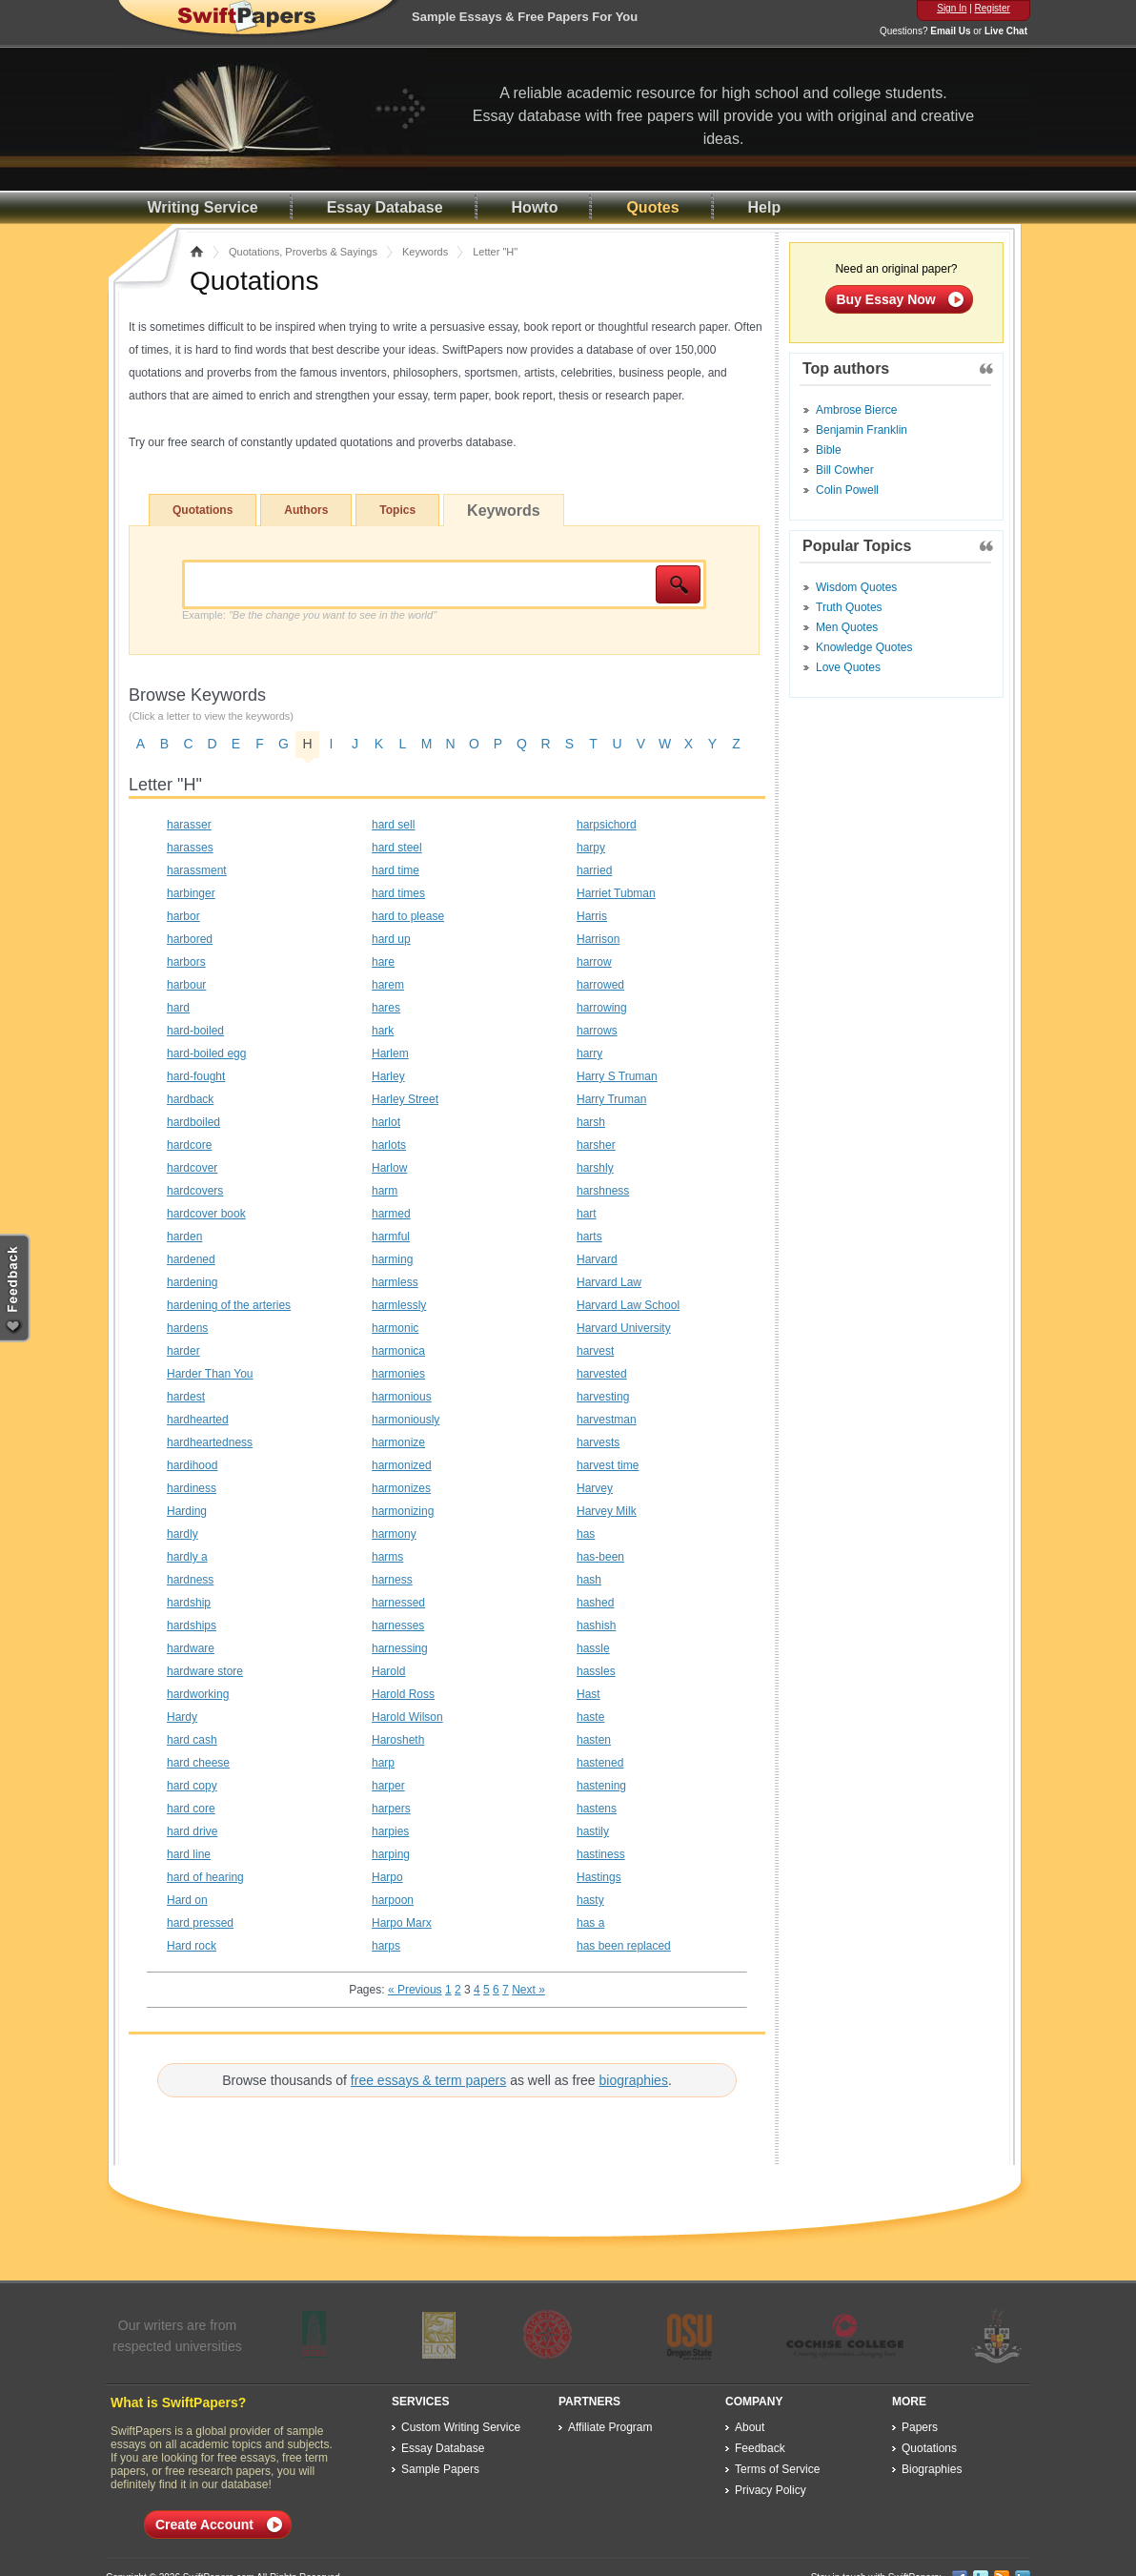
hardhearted (198, 1419)
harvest (595, 1351)
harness (392, 1579)
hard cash (192, 1740)
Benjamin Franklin (861, 430)
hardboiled (193, 1122)
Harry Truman (611, 1099)
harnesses (398, 1625)
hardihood (192, 1465)
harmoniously (405, 1419)
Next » (528, 1989)
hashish (596, 1625)
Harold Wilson (407, 1717)
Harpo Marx (402, 1923)
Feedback (760, 2448)
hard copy (192, 1785)
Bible (829, 450)
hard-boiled (195, 1030)
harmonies (398, 1373)
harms (387, 1557)
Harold (388, 1671)
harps (386, 1945)
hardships (191, 1625)
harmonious (402, 1396)
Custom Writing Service (460, 2427)
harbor (183, 916)
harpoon (393, 1900)
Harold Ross (403, 1694)
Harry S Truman (617, 1076)
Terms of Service (777, 2469)
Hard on (187, 1900)
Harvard (597, 1259)
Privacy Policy (770, 2490)
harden (184, 1236)
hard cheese (198, 1762)
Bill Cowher (845, 470)
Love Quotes (848, 667)
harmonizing (403, 1511)
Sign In (951, 8)
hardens (187, 1328)
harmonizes (401, 1488)
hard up (391, 939)
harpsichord (607, 824)
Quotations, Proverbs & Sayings (303, 251)
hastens (597, 1808)
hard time (395, 870)
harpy (591, 847)
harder (183, 1351)
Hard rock (191, 1945)
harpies (390, 1831)
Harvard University (624, 1328)
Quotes (652, 207)
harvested (602, 1373)
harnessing (400, 1648)
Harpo (387, 1877)
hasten (594, 1740)
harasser (189, 824)
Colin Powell (847, 490)
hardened (191, 1259)
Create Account (204, 2524)
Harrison (598, 939)
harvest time (608, 1465)
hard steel (397, 847)
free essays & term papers (428, 2080)
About (749, 2427)
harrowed (600, 985)
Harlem (390, 1053)
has (586, 1534)
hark (383, 1030)
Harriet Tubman (616, 893)
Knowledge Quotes (864, 647)
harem (388, 985)
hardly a (187, 1557)
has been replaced (624, 1945)
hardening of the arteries (229, 1305)
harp (383, 1762)
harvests (598, 1442)
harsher (596, 1145)
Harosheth (398, 1740)
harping (391, 1854)
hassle (593, 1648)
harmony (394, 1534)
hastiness (601, 1854)
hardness (190, 1579)
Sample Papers (440, 2469)
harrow (594, 962)
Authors (306, 510)
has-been (600, 1557)
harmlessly (399, 1305)
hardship (189, 1602)
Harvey (595, 1488)
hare (383, 962)
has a (590, 1923)
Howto (535, 207)
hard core (191, 1808)
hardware (190, 1648)
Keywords (425, 251)
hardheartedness (210, 1442)
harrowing (602, 1007)
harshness (603, 1190)
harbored (190, 939)
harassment (197, 870)
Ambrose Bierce (856, 410)
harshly (595, 1168)
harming (392, 1259)
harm (384, 1190)
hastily (593, 1831)
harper (388, 1785)
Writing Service (203, 207)
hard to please (408, 916)
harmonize (398, 1442)
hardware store (205, 1671)
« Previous (415, 1989)
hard (178, 1007)
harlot (386, 1122)
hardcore (189, 1145)
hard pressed (200, 1923)
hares (386, 1007)
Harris (592, 916)
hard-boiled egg (206, 1053)
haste (590, 1717)
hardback (190, 1099)
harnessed (398, 1602)
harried (594, 870)
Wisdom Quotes (856, 587)
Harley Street (405, 1099)
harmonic (395, 1328)
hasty (590, 1900)
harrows (597, 1030)
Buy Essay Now (886, 299)
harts (589, 1236)
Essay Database (385, 207)
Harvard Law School (628, 1305)
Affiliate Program (610, 2427)
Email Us (950, 31)
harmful (391, 1236)
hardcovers (195, 1190)
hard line (189, 1854)
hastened (600, 1762)
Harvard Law (609, 1282)
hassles (596, 1671)
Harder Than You (210, 1373)
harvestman (607, 1419)
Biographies (932, 2469)
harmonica (398, 1351)
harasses (190, 847)
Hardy (182, 1717)
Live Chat (1005, 31)
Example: (309, 615)
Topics (397, 510)
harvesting (603, 1396)
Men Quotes (847, 627)
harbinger (191, 893)
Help (764, 207)
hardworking (198, 1694)
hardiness (191, 1488)
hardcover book (206, 1213)
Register (992, 8)
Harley (388, 1076)
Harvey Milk (607, 1511)
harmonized (402, 1465)
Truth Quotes (849, 607)
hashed (595, 1602)
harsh (591, 1122)
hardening (192, 1282)
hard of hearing (205, 1877)
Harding (187, 1511)
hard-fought (196, 1076)
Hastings (599, 1877)
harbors (186, 962)
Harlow (389, 1168)
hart (587, 1213)
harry (589, 1053)
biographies (633, 2080)
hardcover (192, 1168)
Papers (920, 2427)
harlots (389, 1145)
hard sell (393, 824)
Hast (588, 1694)
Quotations (202, 510)
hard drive (192, 1831)
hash (589, 1579)
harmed (391, 1213)
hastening (601, 1785)
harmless (395, 1282)
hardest (186, 1396)
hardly (182, 1534)
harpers (391, 1808)
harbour (186, 985)
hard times (398, 893)
